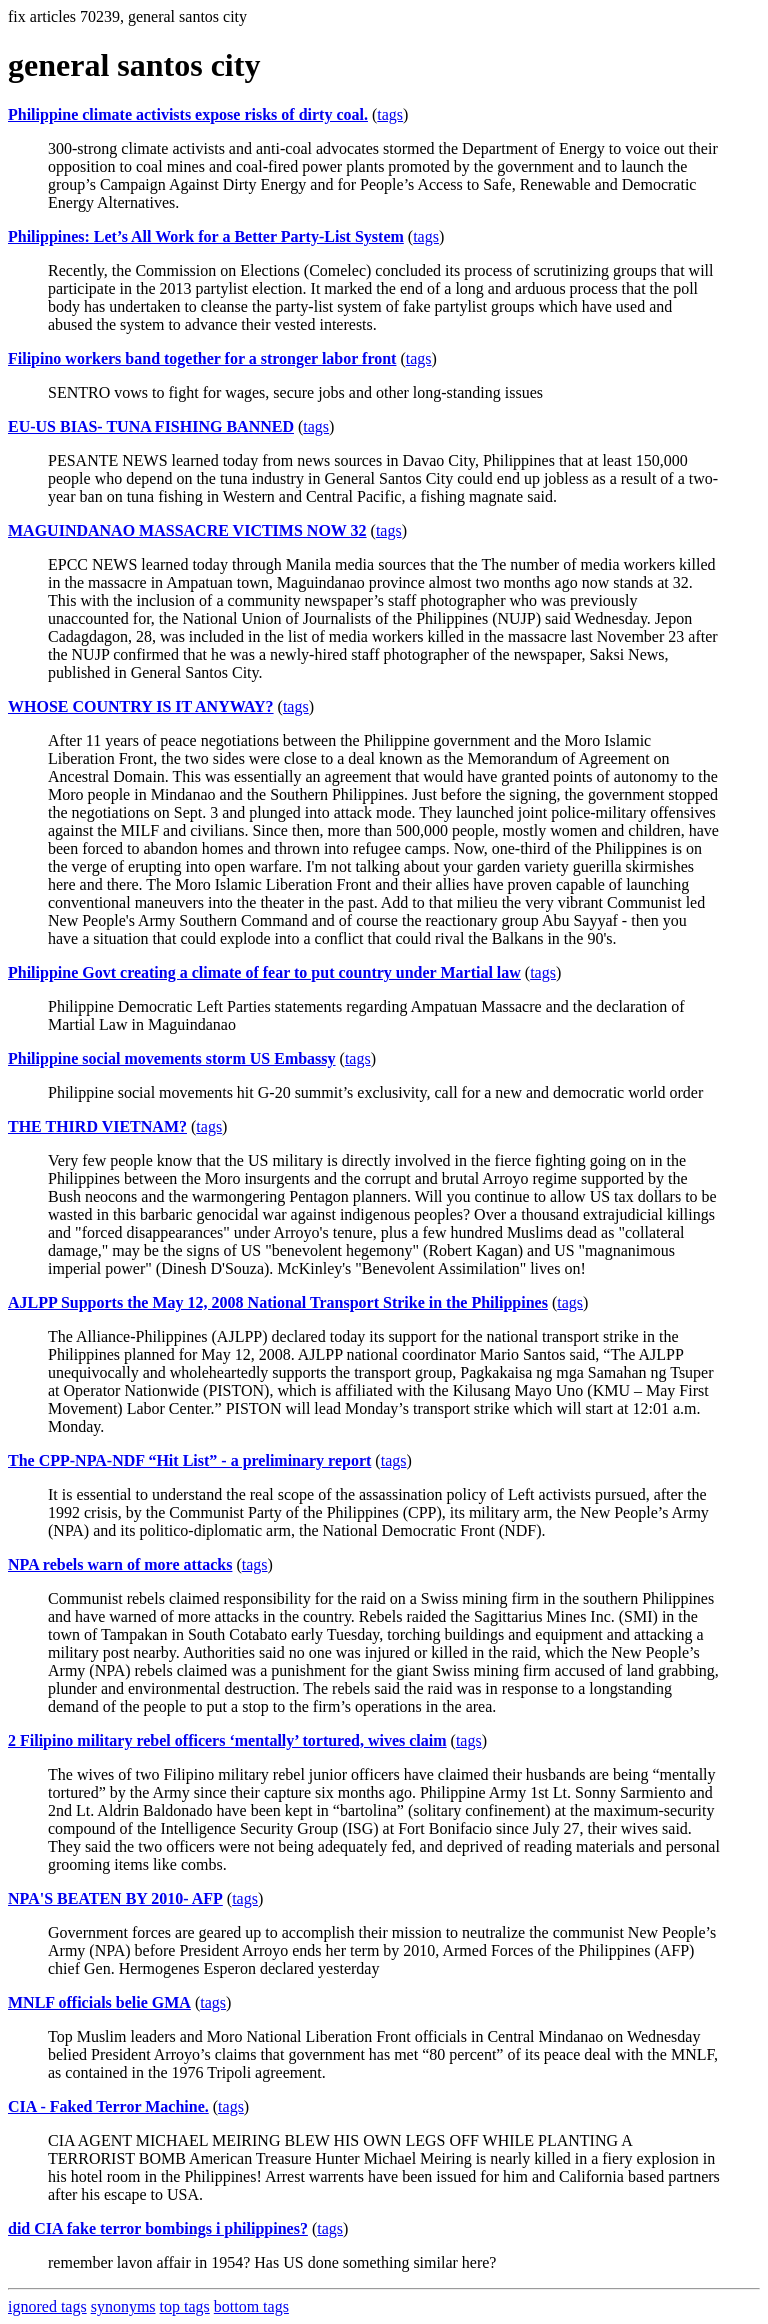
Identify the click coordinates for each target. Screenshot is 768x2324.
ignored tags (47, 2306)
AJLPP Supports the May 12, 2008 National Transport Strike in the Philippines (278, 1302)
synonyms (123, 2306)
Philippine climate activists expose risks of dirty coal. (188, 114)
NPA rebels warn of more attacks (120, 1564)
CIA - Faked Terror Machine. (108, 2106)
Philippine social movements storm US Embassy (172, 1058)
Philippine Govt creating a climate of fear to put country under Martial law (264, 972)
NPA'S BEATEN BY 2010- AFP (115, 1898)
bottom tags (251, 2306)
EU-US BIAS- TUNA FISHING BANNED (151, 426)
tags (390, 114)
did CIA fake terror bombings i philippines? (158, 2228)
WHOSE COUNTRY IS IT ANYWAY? (141, 706)
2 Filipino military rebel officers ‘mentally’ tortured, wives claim (227, 1740)
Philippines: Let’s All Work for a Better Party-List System (206, 236)
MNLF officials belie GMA (99, 2002)
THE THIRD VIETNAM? (97, 1126)
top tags (185, 2306)
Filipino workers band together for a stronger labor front (202, 358)
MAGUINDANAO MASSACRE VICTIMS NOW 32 (187, 530)
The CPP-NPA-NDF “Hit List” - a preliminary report (189, 1460)
